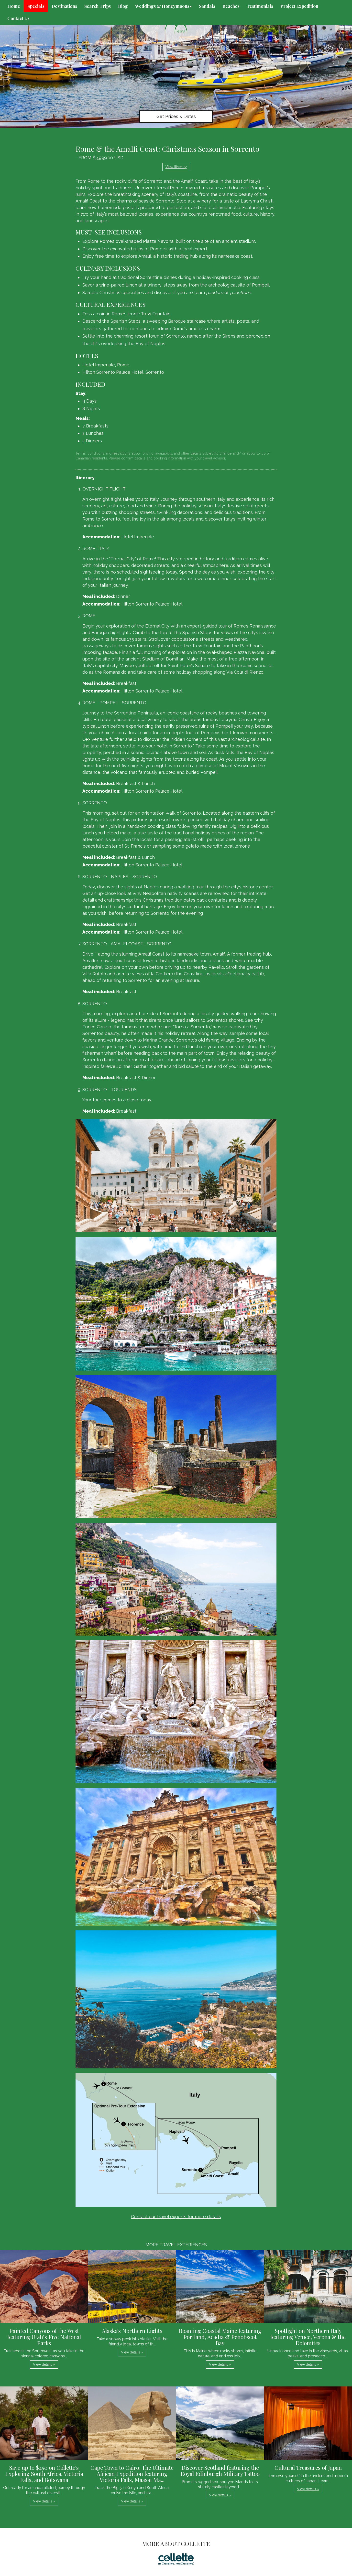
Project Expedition (299, 6)
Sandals (207, 6)
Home (13, 6)
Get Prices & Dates (176, 116)
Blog (123, 6)
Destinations (64, 6)
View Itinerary (176, 167)
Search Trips (97, 6)
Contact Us (18, 18)
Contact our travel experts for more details (176, 2216)
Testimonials (260, 6)
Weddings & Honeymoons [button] (163, 6)
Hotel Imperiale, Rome (105, 364)
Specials (35, 6)
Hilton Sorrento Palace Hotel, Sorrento (123, 372)
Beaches (230, 6)
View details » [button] (44, 2364)
